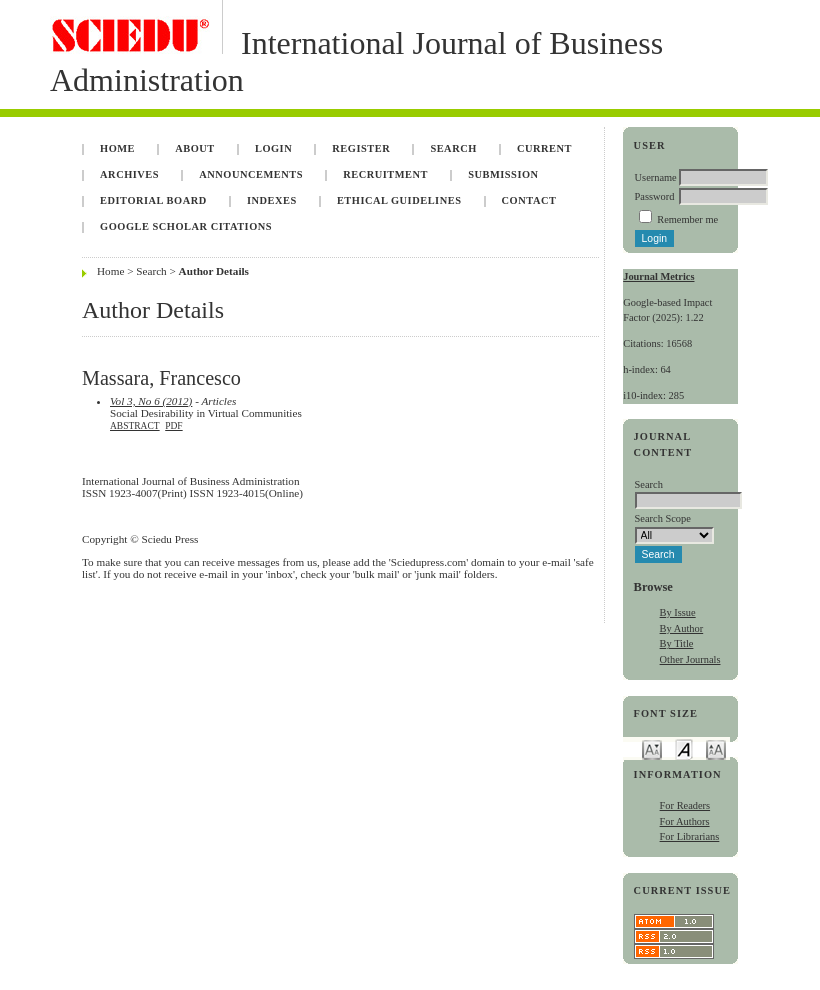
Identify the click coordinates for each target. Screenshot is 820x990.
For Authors (685, 821)
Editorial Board (153, 200)
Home (117, 148)
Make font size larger (716, 748)
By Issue (678, 612)
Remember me (687, 219)
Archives (129, 174)
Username (656, 177)
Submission (503, 174)
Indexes (272, 200)
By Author (682, 628)
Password (655, 196)
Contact (529, 200)
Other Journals (690, 659)
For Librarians (690, 836)
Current (544, 148)
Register (361, 148)
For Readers (685, 805)
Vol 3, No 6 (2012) (151, 401)
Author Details (214, 271)
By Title (677, 643)
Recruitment (385, 174)
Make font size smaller (652, 748)
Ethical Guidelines (399, 200)
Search (453, 148)
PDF (173, 426)
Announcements (251, 174)
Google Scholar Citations (186, 226)
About (195, 148)
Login (273, 148)
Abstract (135, 426)
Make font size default (684, 748)
